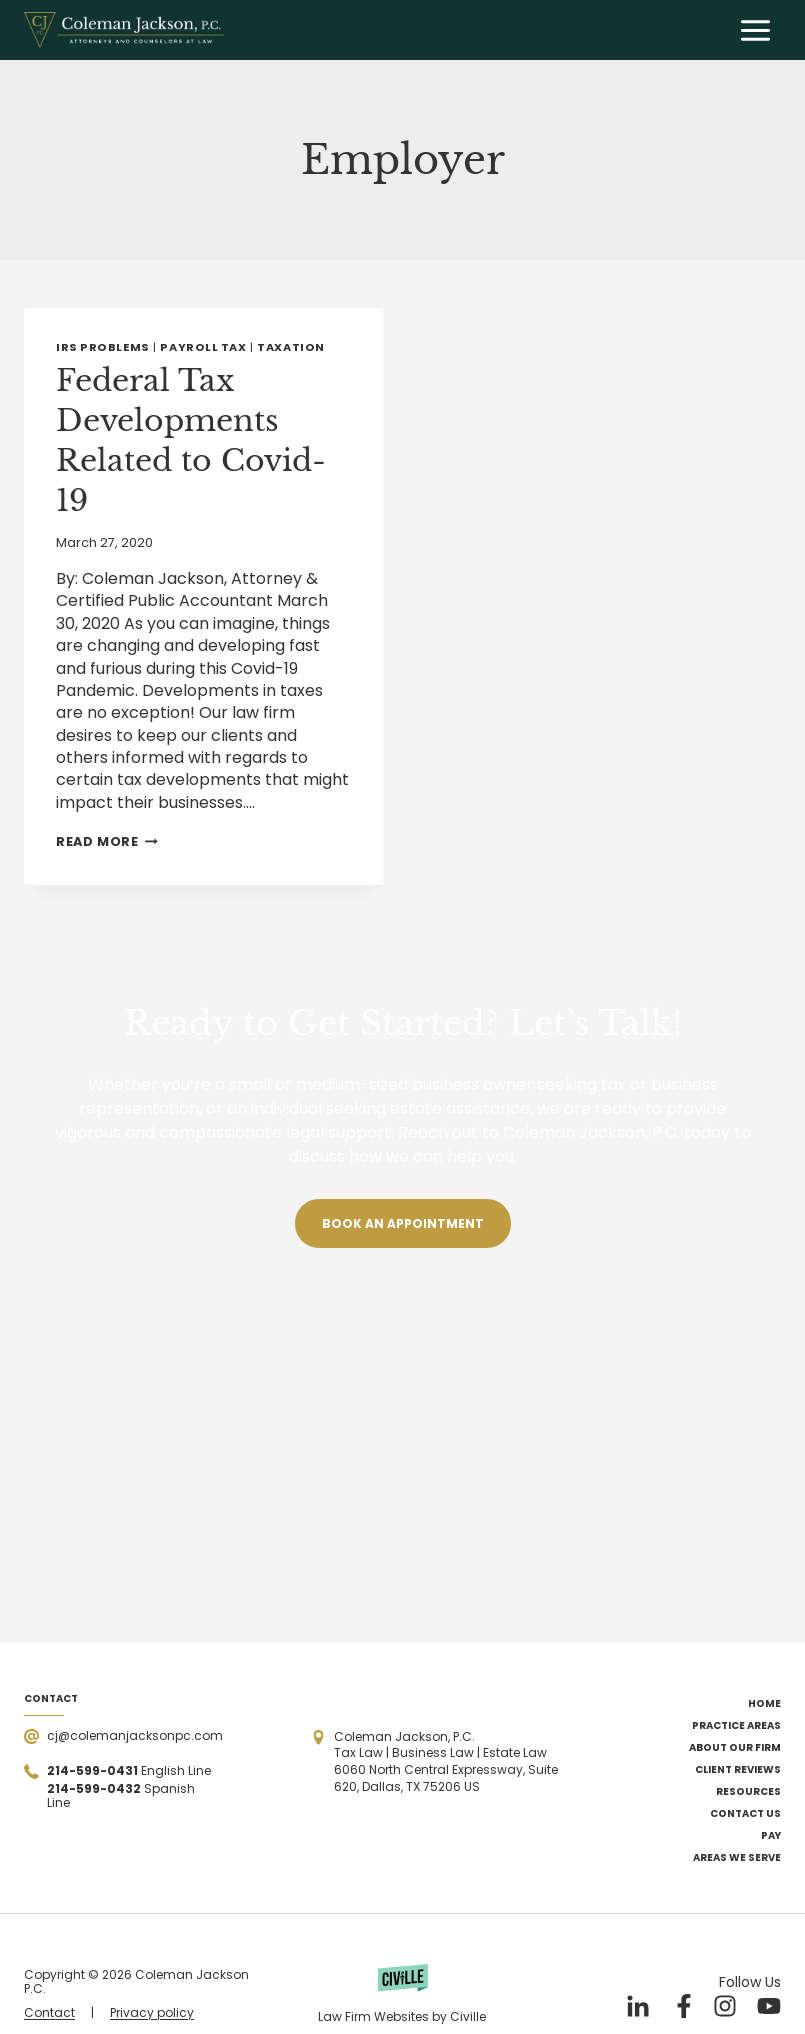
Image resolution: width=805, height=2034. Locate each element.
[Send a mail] (123, 1736)
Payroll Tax (203, 347)
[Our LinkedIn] (637, 2006)
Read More (107, 841)
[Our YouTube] (769, 2006)
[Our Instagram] (725, 2006)
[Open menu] (755, 30)
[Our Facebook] (681, 2006)
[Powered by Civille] (402, 1994)
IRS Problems (103, 347)
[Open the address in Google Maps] (448, 1762)
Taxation (290, 347)
